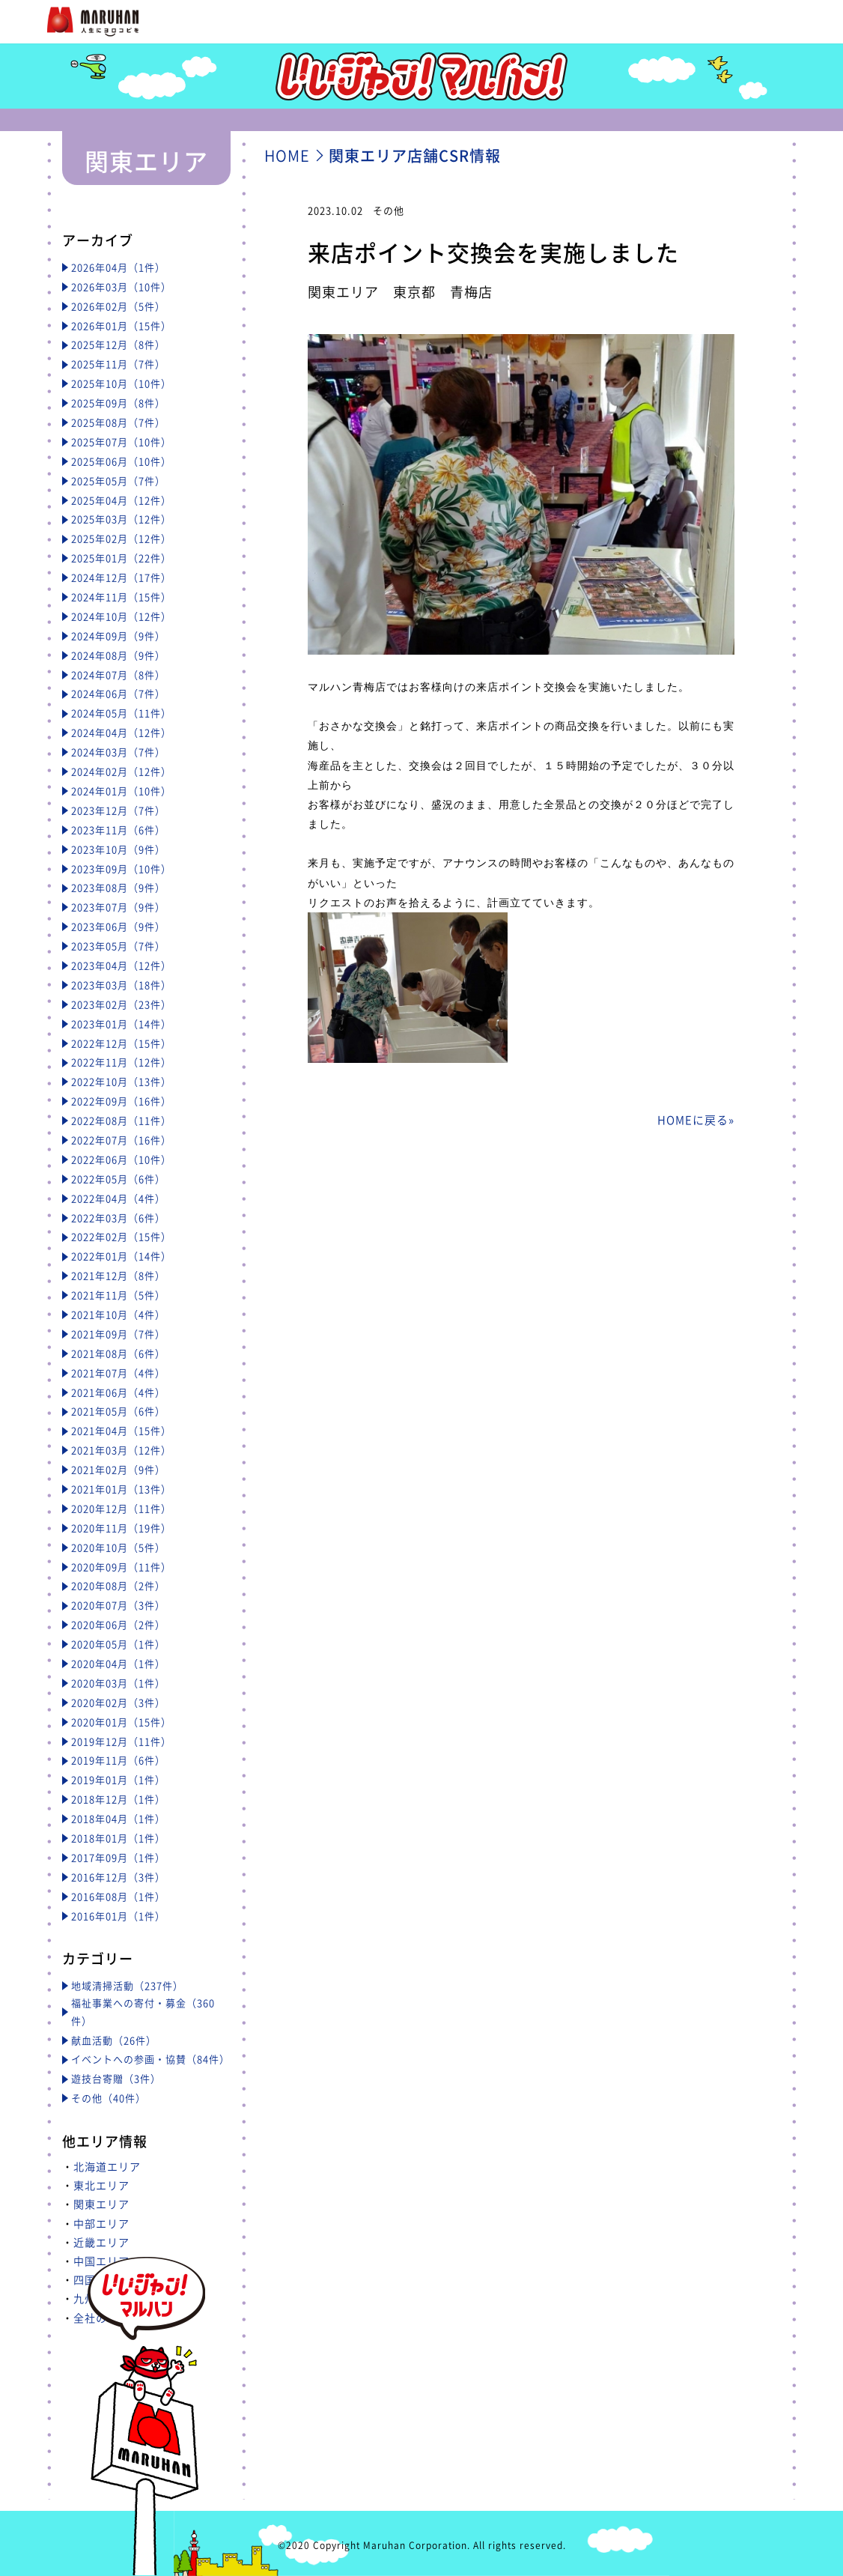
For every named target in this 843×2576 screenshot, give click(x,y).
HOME (287, 155)
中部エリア (101, 2223)
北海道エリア (107, 2166)
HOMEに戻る (692, 1120)
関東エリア (101, 2203)
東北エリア (101, 2185)
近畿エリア (101, 2241)
